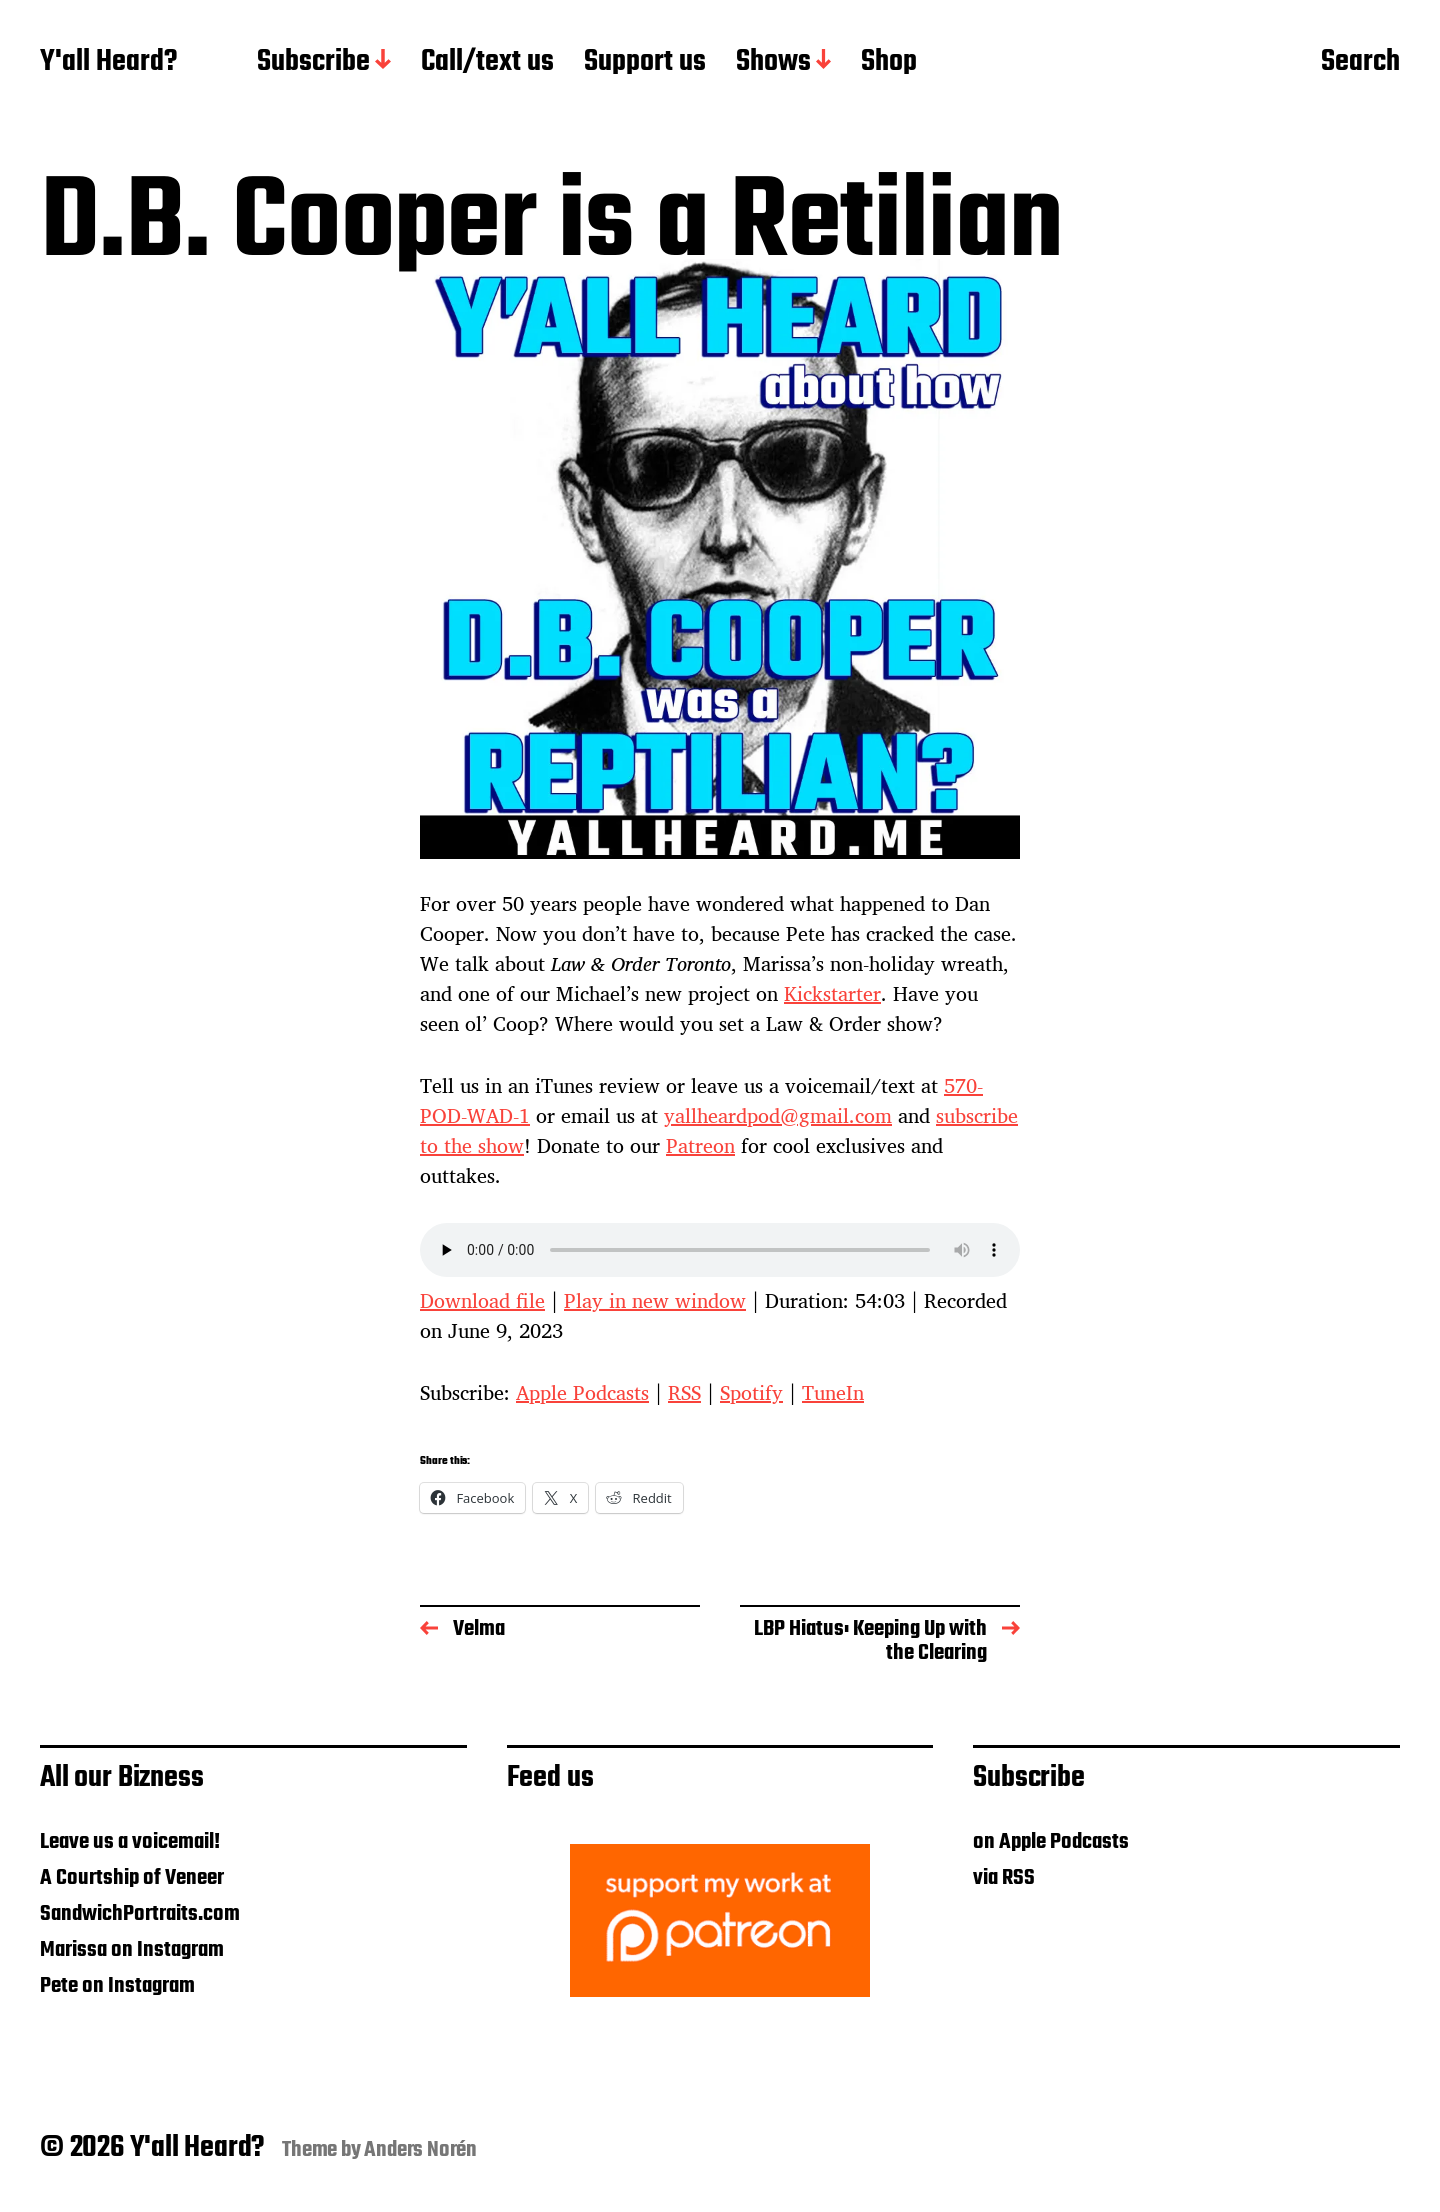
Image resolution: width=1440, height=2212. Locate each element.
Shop (889, 63)
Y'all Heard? (108, 63)
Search (1360, 63)
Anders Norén (420, 2150)
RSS (684, 1392)
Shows (773, 63)
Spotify (751, 1392)
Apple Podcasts (582, 1392)
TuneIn (833, 1392)
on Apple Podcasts (1051, 1842)
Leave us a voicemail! (130, 1842)
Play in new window (655, 1300)
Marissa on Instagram (132, 1950)
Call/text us (487, 63)
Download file (482, 1300)
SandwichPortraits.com (140, 1914)
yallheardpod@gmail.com (778, 1115)
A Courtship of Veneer (132, 1878)
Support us (645, 63)
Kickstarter (832, 993)
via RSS (1004, 1878)
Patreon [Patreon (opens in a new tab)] (700, 1145)
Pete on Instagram (117, 1986)
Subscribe (313, 63)
